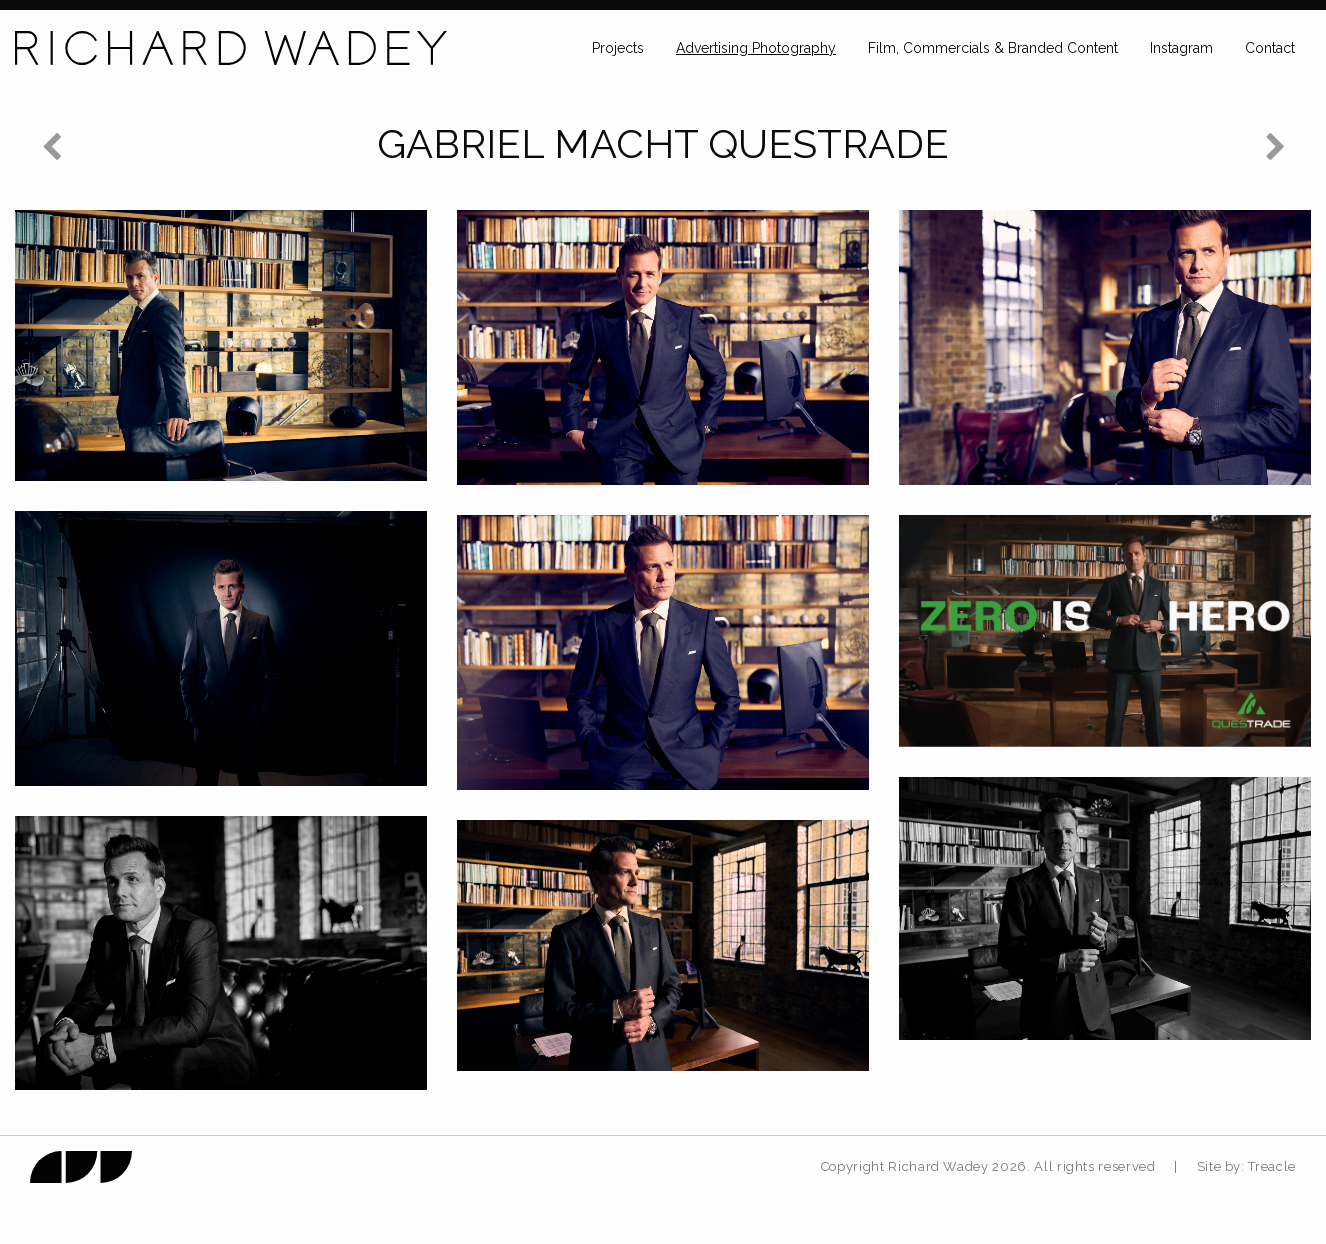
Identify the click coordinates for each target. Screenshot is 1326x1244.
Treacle (1272, 1166)
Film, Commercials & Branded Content (993, 48)
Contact (1270, 48)
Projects (618, 48)
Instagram (1181, 48)
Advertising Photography (756, 48)
